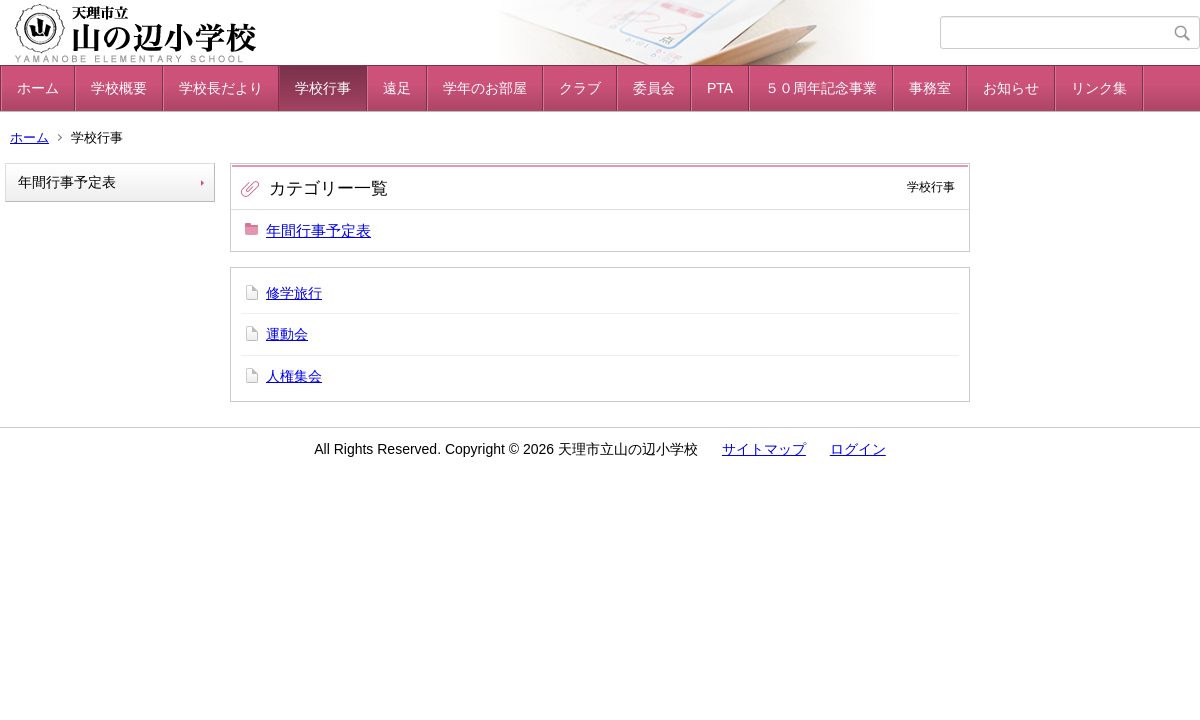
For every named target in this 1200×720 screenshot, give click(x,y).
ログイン (858, 449)
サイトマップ (764, 449)
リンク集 (1099, 88)
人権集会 (294, 376)
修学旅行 (294, 293)
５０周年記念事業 (821, 88)
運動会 (287, 334)
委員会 (654, 88)
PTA (720, 88)
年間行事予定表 (67, 182)
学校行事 (323, 88)
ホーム (38, 88)
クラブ (580, 88)
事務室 (930, 88)
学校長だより (221, 88)
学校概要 (119, 88)
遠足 (397, 88)
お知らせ (1011, 88)
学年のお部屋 (485, 88)
